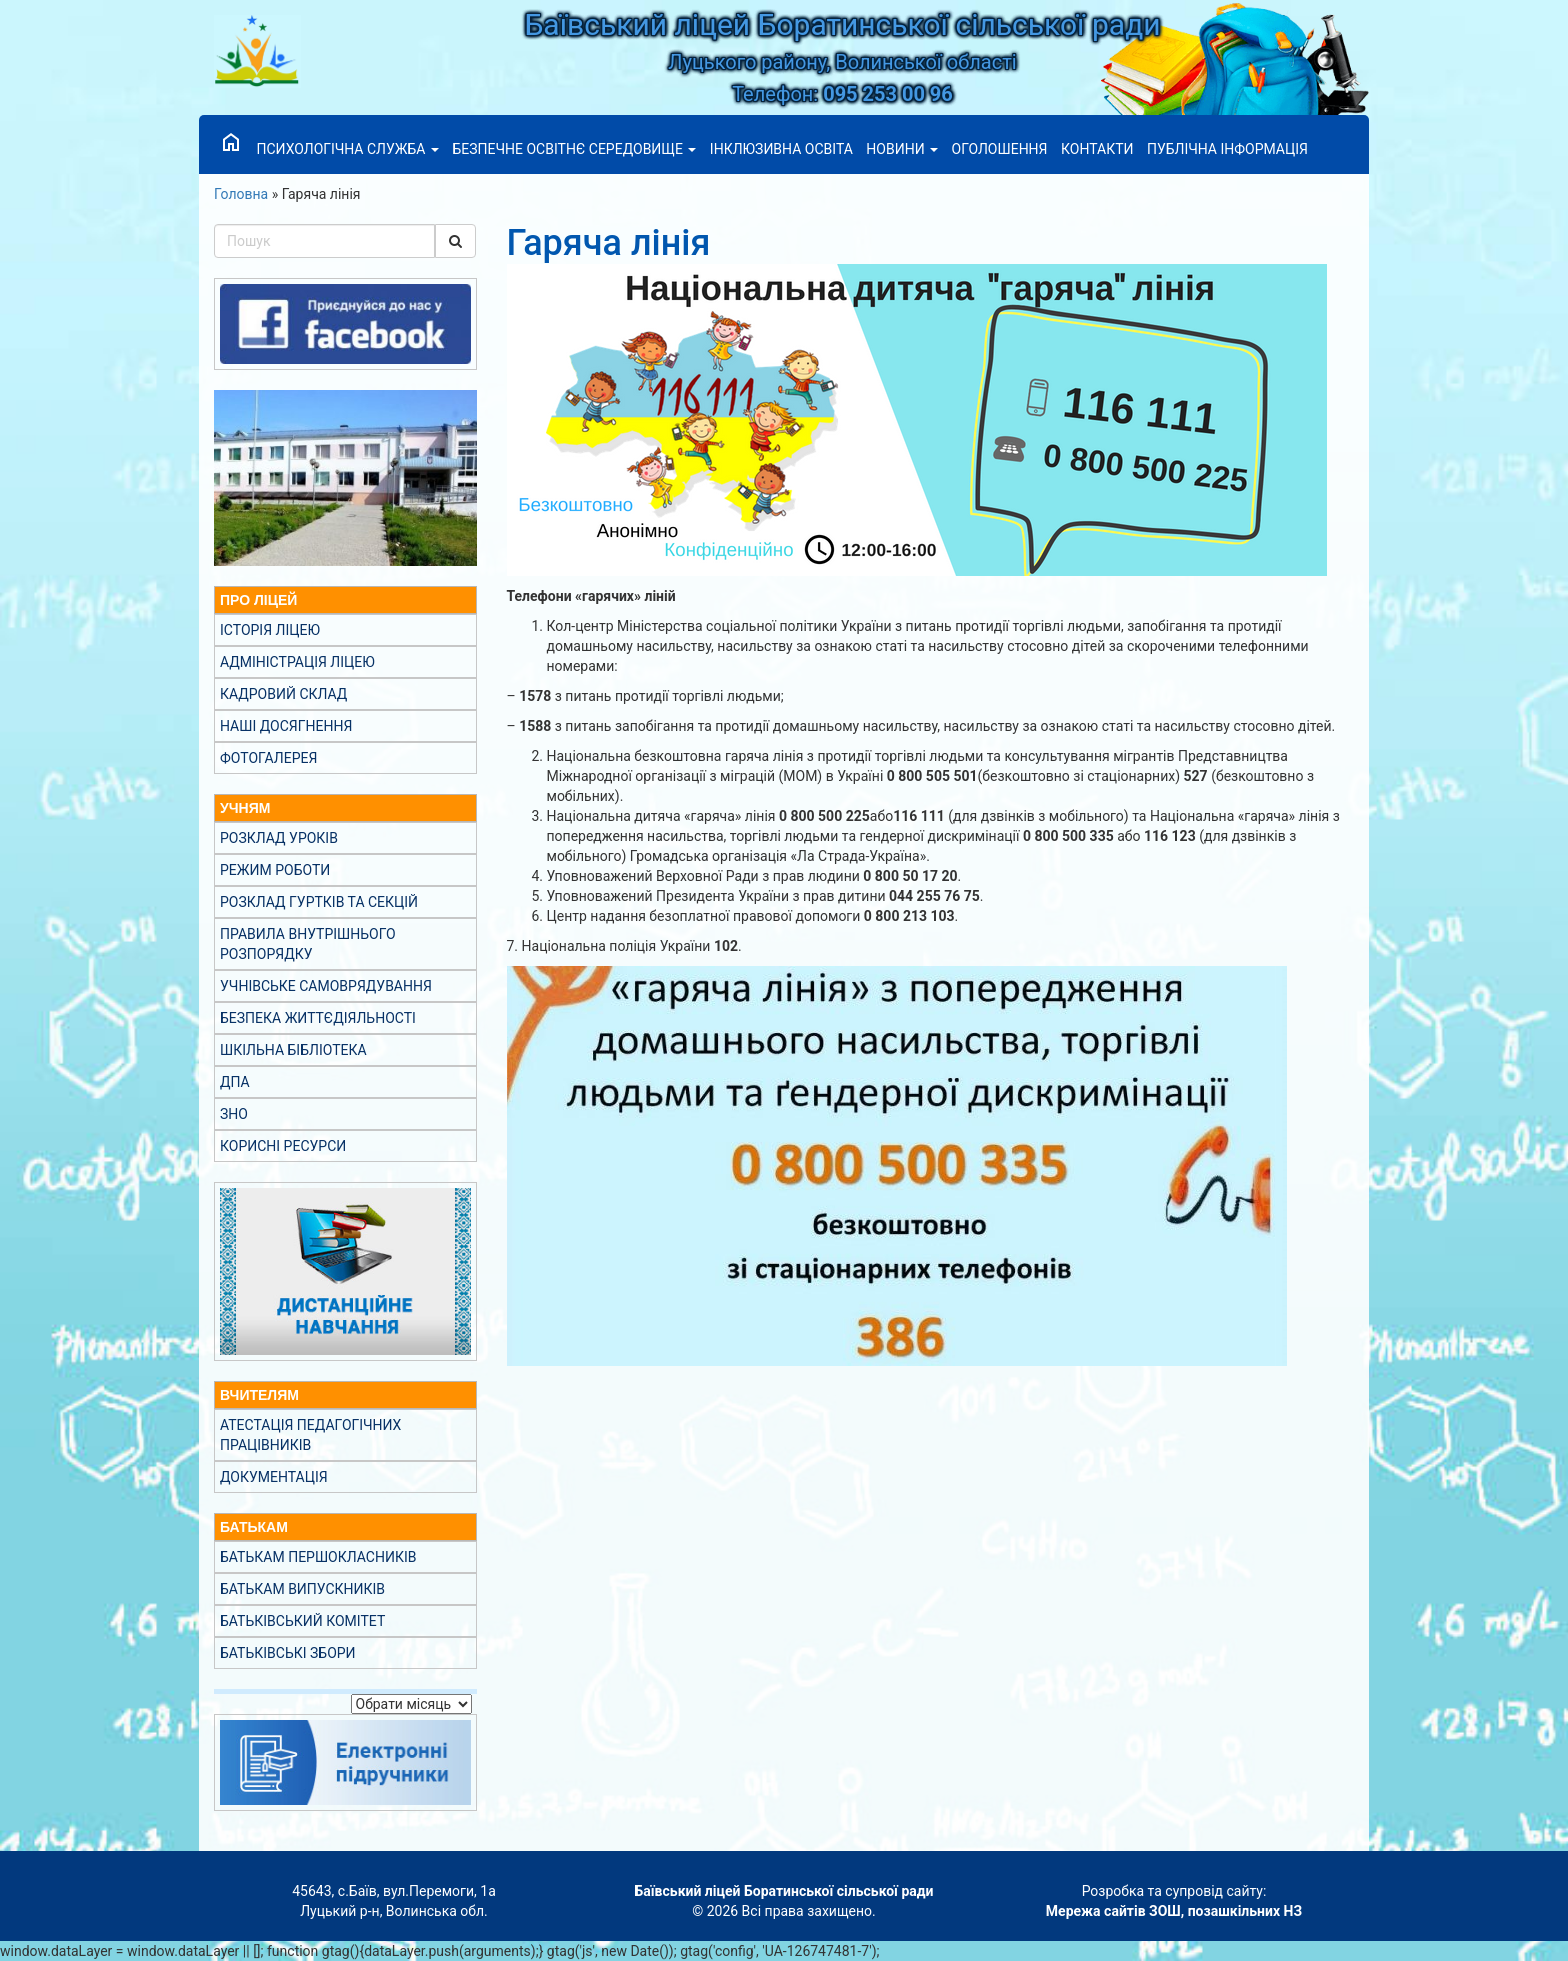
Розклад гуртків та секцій (319, 902)
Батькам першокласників (318, 1557)
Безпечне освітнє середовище (574, 149)
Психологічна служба (347, 149)
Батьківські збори (288, 1653)
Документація (274, 1477)
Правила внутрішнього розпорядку (308, 944)
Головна (241, 194)
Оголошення (1000, 149)
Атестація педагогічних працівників (310, 1435)
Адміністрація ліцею (297, 662)
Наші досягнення (286, 726)
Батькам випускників (302, 1589)
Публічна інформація (1227, 149)
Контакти (1097, 149)
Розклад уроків (279, 838)
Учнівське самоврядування (326, 986)
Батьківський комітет (302, 1621)
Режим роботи (275, 870)
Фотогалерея (268, 758)
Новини (902, 149)
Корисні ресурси (283, 1146)
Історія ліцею (270, 630)
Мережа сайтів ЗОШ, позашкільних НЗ (1174, 1911)
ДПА (235, 1082)
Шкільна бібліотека (293, 1050)
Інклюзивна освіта (781, 149)
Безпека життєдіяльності (318, 1018)
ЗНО (234, 1114)
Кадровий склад (283, 694)
